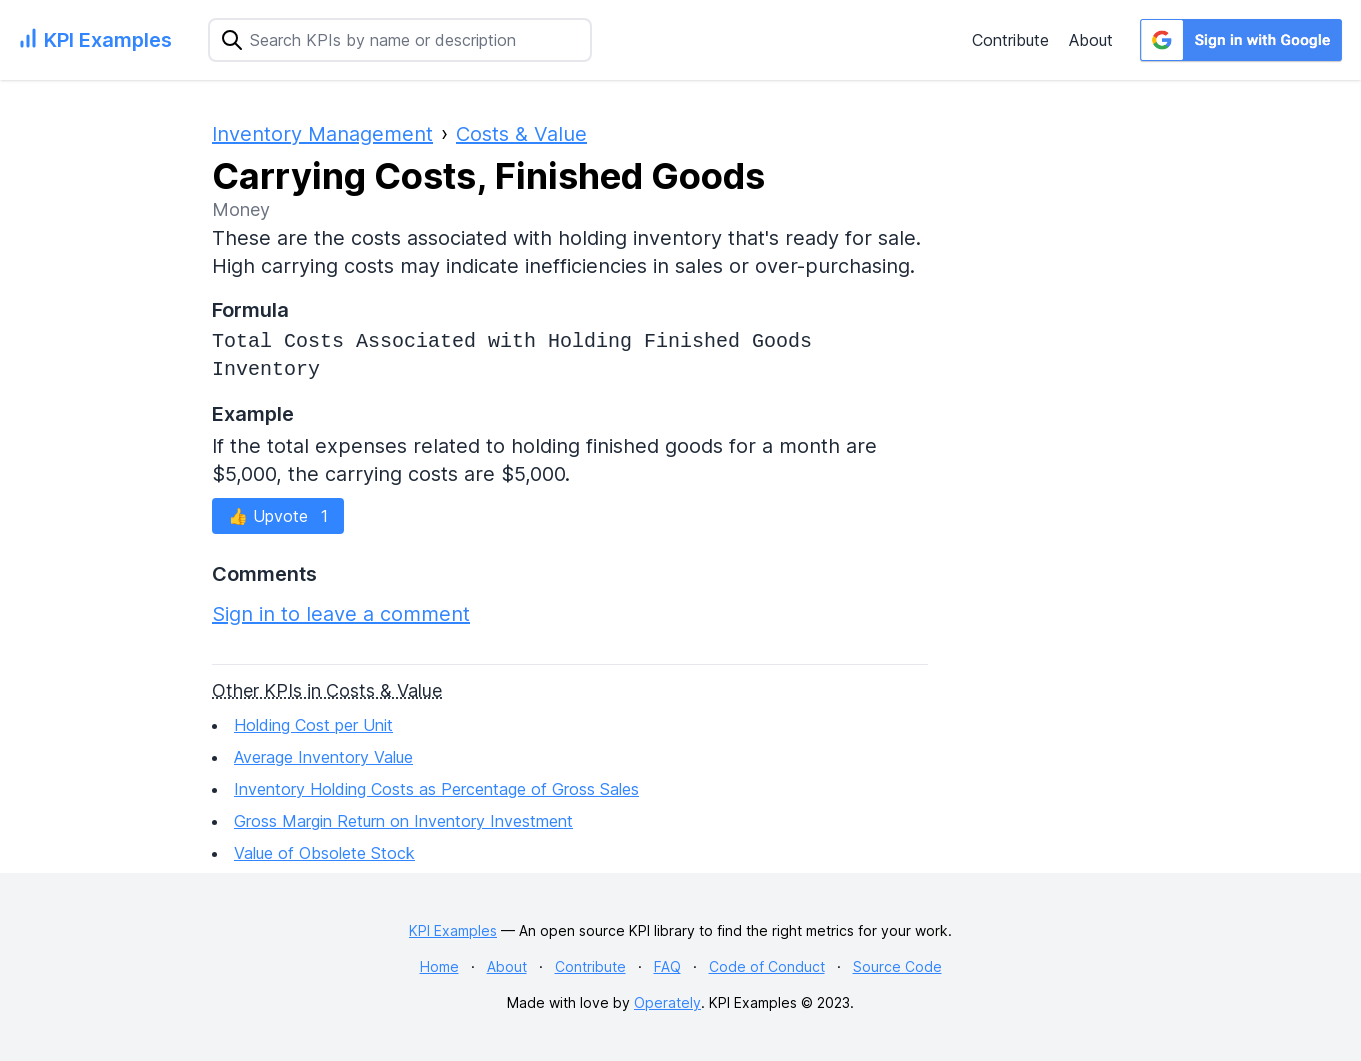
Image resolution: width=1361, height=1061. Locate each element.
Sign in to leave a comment (341, 614)
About (1091, 40)
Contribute (1010, 40)
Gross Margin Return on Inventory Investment (403, 821)
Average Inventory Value (323, 757)
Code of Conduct (767, 966)
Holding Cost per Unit (313, 725)
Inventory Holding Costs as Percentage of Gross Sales (436, 789)
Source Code (897, 966)
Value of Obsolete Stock (324, 853)
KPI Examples (453, 930)
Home (439, 966)
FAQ (667, 966)
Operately (667, 1002)
